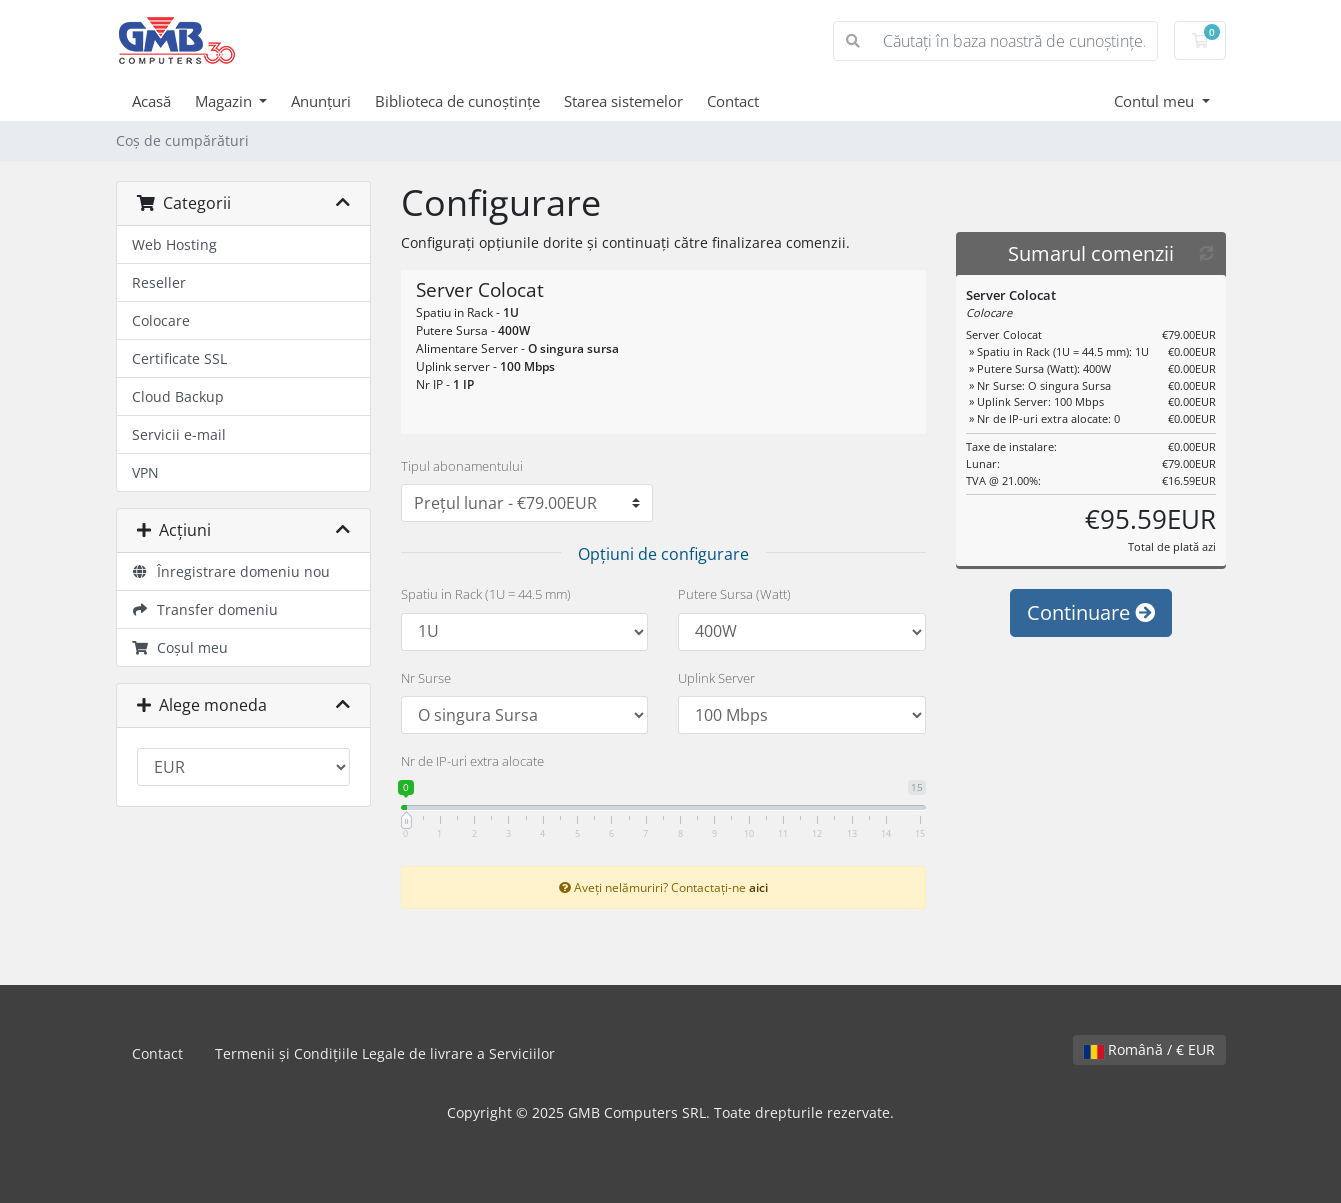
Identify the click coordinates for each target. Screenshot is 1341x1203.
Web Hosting (174, 244)
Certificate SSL (179, 358)
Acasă (151, 101)
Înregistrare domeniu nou (231, 571)
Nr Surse (426, 678)
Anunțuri (321, 101)
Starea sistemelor (623, 101)
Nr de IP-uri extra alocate (472, 761)
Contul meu (1156, 101)
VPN (145, 472)
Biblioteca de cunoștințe (457, 101)
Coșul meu (180, 647)
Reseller (159, 282)
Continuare (1091, 612)
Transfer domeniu (205, 609)
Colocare (161, 320)
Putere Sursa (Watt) (734, 594)
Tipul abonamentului (462, 466)
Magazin (225, 101)
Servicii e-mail (179, 434)
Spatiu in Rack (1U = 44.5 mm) (486, 594)
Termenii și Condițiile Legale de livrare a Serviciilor (385, 1053)
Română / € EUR (1149, 1049)
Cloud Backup (178, 396)
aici (758, 887)
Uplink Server (716, 678)
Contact (733, 101)
